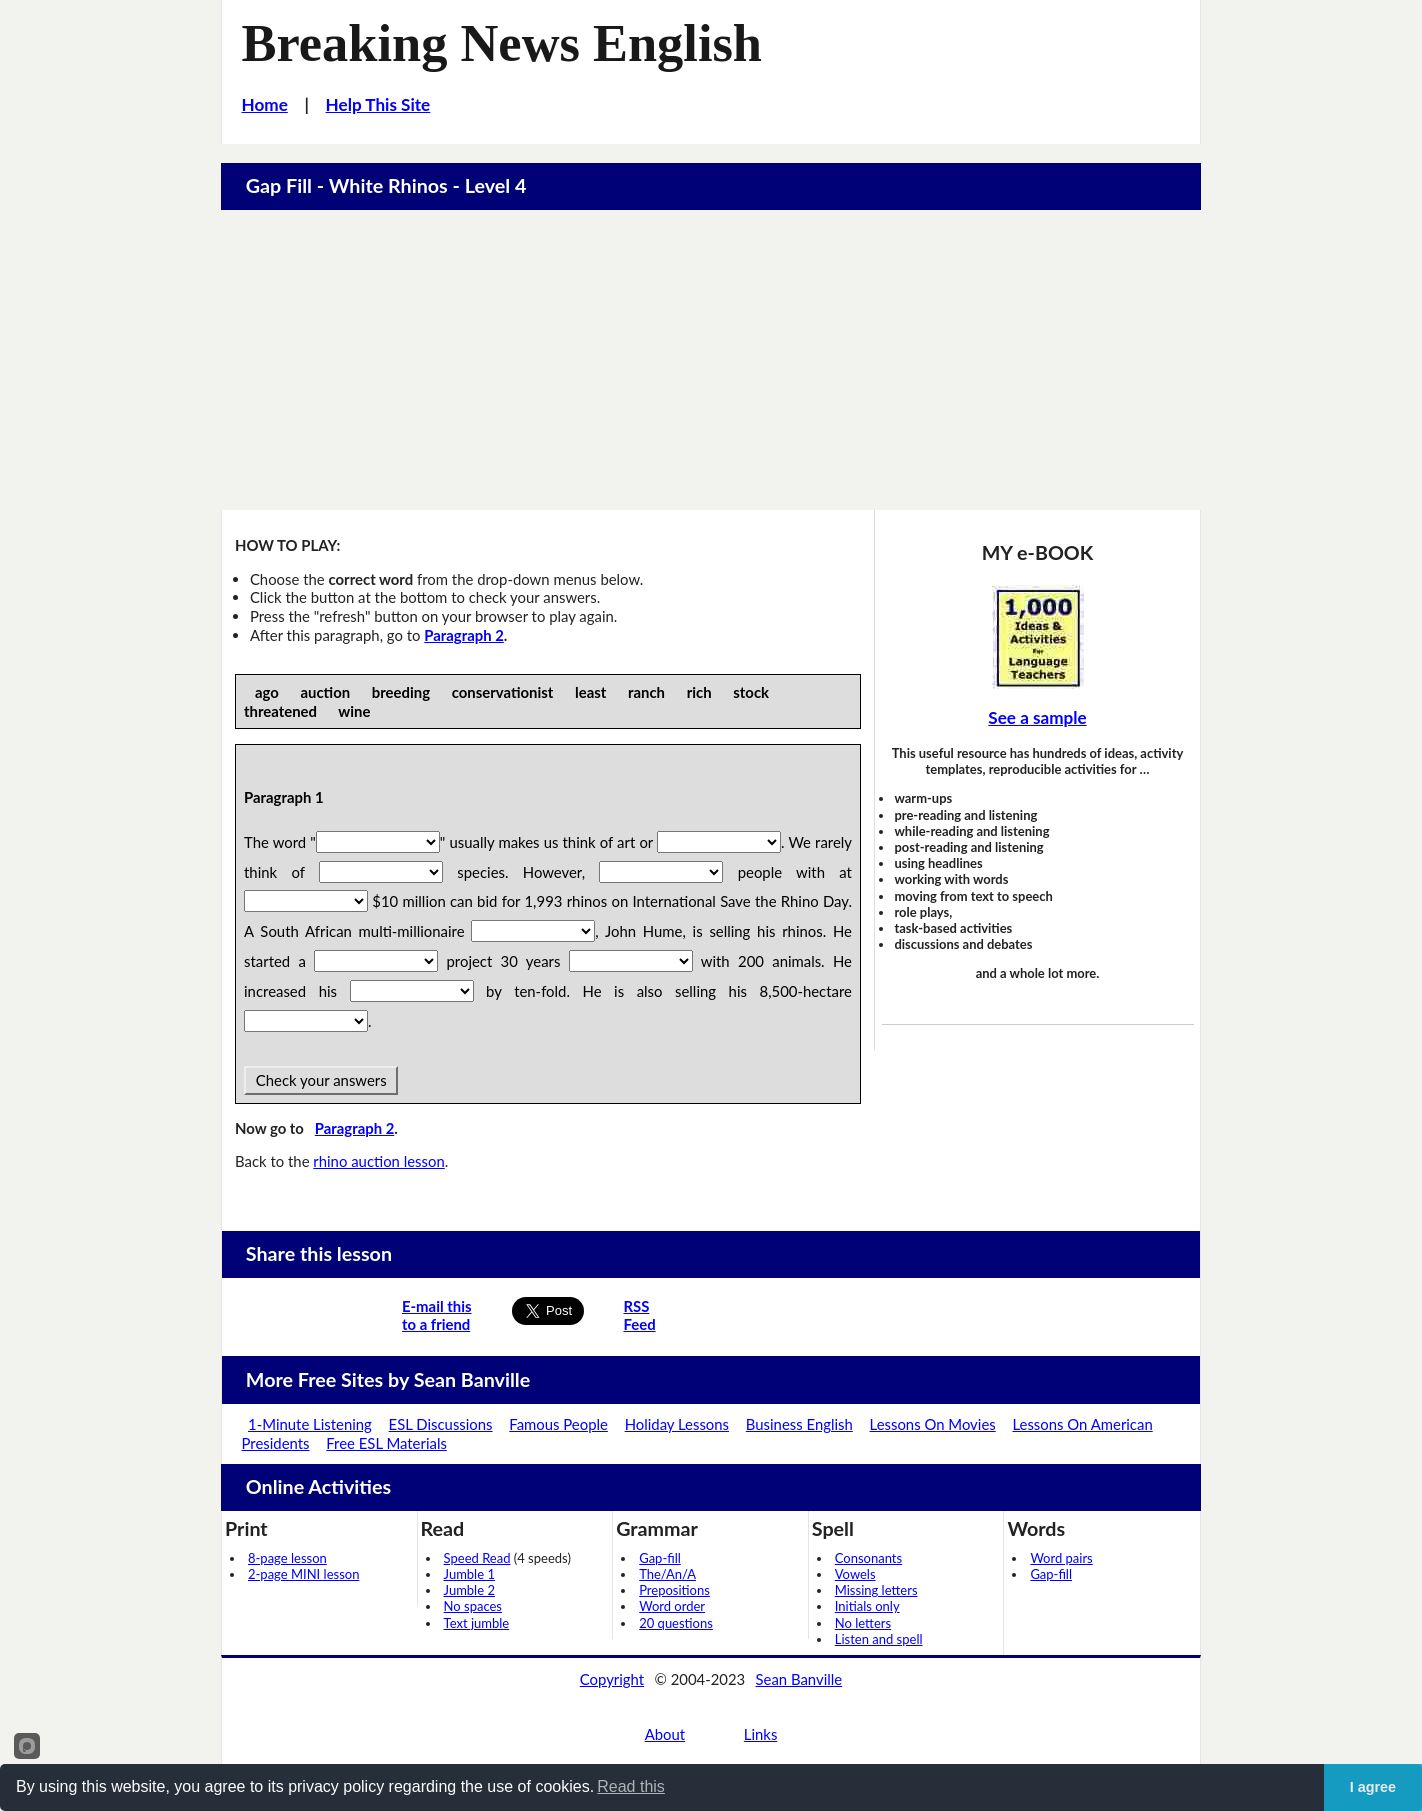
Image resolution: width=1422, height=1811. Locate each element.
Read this (631, 1786)
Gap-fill (660, 1558)
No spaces (473, 1606)
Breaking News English (502, 43)
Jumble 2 (469, 1590)
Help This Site (378, 104)
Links (761, 1734)
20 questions (676, 1623)
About (665, 1734)
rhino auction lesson (378, 1161)
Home (265, 104)
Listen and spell (879, 1639)
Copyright (612, 1679)
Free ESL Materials (386, 1443)
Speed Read (477, 1558)
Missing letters (876, 1590)
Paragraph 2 (464, 635)
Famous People (558, 1424)
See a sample (1037, 717)
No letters (863, 1623)
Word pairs (1061, 1558)
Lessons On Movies (933, 1424)
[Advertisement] (711, 360)
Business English (799, 1424)
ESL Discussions (441, 1424)
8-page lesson (287, 1558)
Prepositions (674, 1590)
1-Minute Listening (310, 1424)
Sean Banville (799, 1679)
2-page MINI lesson (303, 1574)
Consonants (868, 1558)
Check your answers (321, 1080)
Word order (672, 1606)
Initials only (867, 1606)
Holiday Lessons (677, 1424)
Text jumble (477, 1623)
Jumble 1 (469, 1574)
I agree (1373, 1787)
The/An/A (667, 1574)
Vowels (855, 1574)
